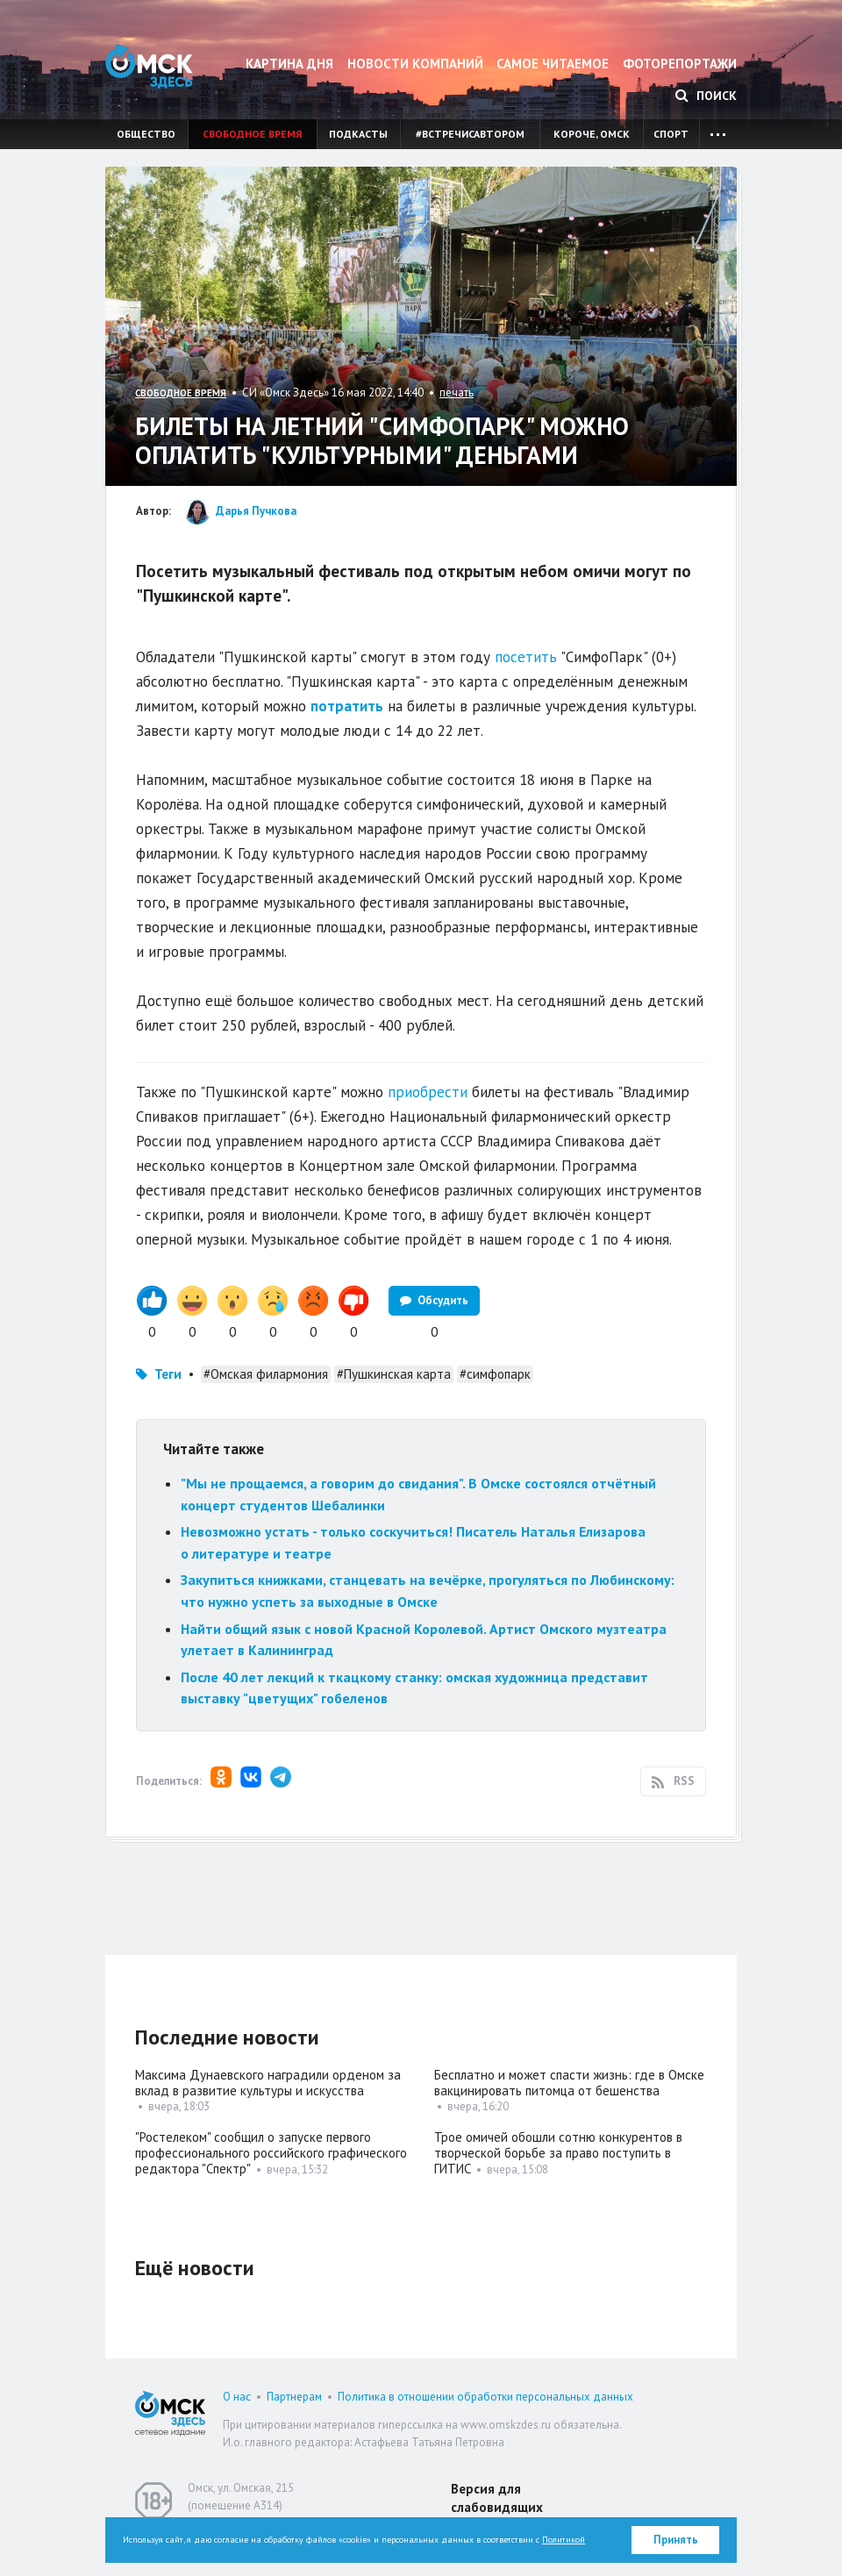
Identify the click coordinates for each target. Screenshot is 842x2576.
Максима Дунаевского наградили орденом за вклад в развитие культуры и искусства (268, 2082)
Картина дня (289, 63)
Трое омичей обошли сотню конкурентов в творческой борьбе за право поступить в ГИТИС (558, 2153)
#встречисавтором (470, 133)
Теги (168, 1374)
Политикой (563, 2539)
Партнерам (294, 2396)
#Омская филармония (265, 1374)
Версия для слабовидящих (497, 2497)
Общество (146, 133)
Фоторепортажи (680, 63)
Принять (675, 2539)
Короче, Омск (591, 133)
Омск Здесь (149, 66)
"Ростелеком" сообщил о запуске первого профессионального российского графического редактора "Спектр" (271, 2153)
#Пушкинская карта (394, 1374)
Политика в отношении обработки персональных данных (485, 2396)
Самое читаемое (552, 63)
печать (456, 392)
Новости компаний (415, 63)
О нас (237, 2396)
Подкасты (358, 133)
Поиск (706, 95)
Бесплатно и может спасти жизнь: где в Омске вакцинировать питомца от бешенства (569, 2082)
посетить (526, 657)
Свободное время (252, 133)
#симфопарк (495, 1374)
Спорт (671, 133)
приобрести (427, 1092)
